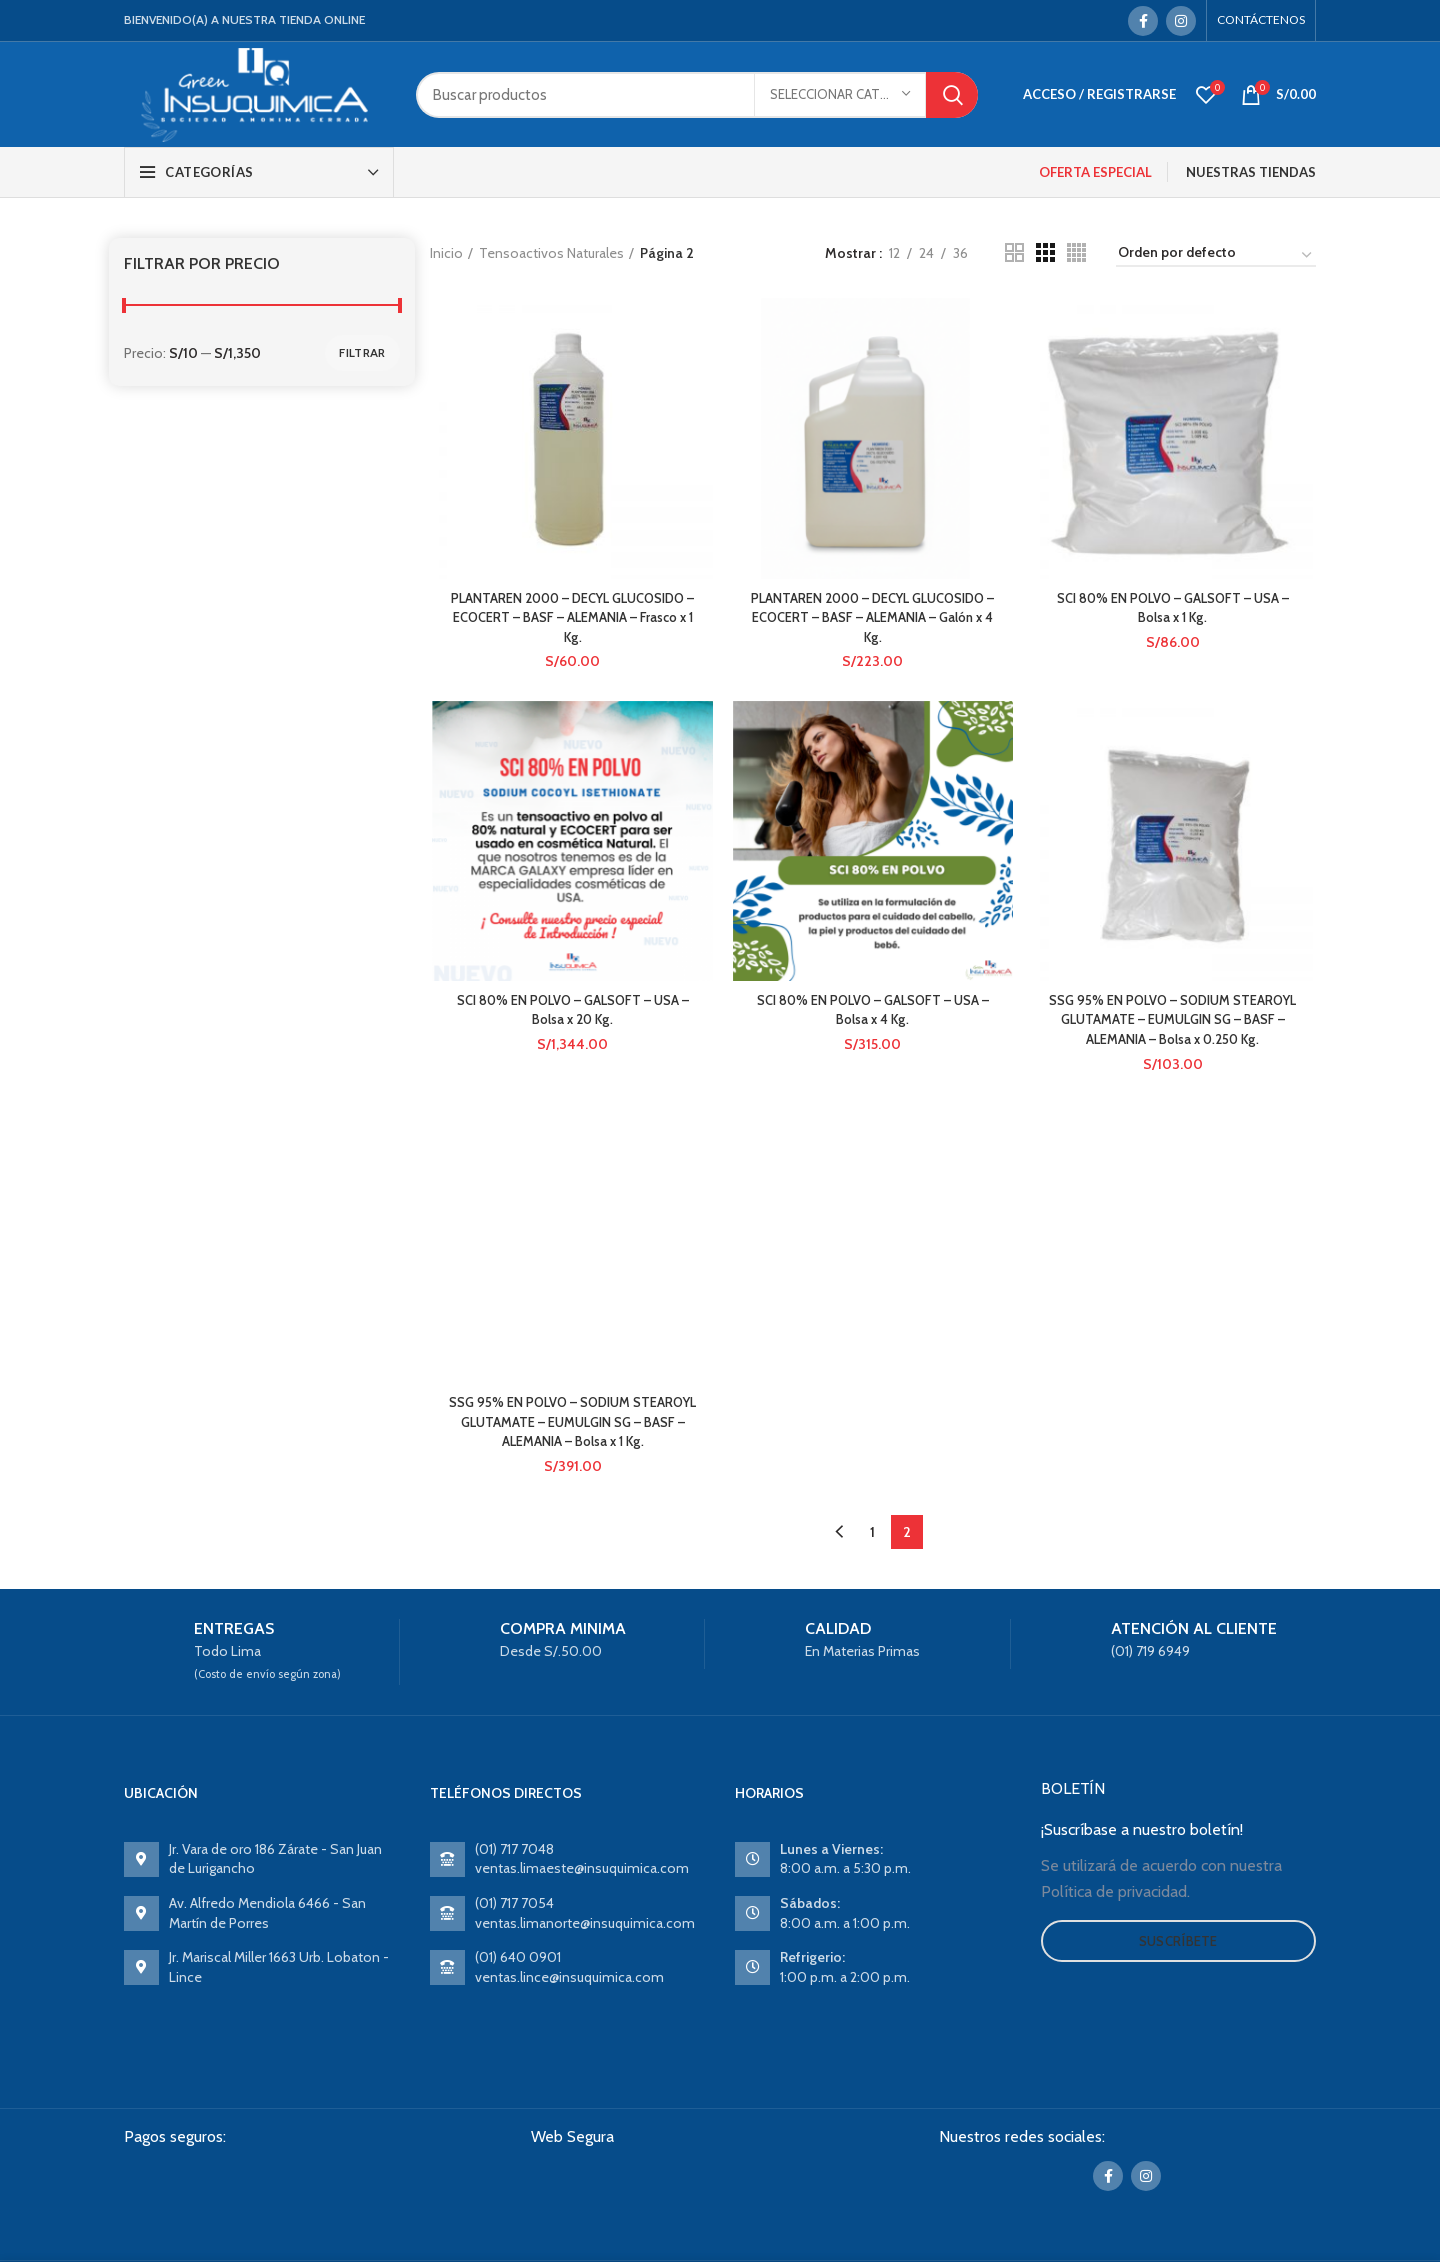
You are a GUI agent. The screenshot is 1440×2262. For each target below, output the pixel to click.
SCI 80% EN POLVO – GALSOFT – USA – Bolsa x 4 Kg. (873, 1014)
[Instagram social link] (1181, 21)
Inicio (446, 253)
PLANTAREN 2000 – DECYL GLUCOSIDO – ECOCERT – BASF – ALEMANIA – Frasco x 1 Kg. (570, 619)
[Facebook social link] (1143, 21)
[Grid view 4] (1076, 252)
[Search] (697, 95)
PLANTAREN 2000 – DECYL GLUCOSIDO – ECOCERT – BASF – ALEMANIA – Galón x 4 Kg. (873, 619)
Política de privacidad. (1115, 1896)
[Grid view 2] (1014, 252)
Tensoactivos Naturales (551, 253)
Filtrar (362, 352)
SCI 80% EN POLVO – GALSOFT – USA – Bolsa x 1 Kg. (1175, 610)
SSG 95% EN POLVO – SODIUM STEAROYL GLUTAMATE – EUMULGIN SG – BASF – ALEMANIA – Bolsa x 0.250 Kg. (1174, 1023)
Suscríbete (1178, 1946)
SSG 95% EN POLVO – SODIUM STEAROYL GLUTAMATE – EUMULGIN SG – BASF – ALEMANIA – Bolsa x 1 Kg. (570, 1427)
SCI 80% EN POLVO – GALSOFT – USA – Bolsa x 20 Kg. (571, 1014)
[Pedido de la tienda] (1216, 256)
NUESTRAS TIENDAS (1251, 172)
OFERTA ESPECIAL (1095, 172)
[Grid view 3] (1045, 252)
